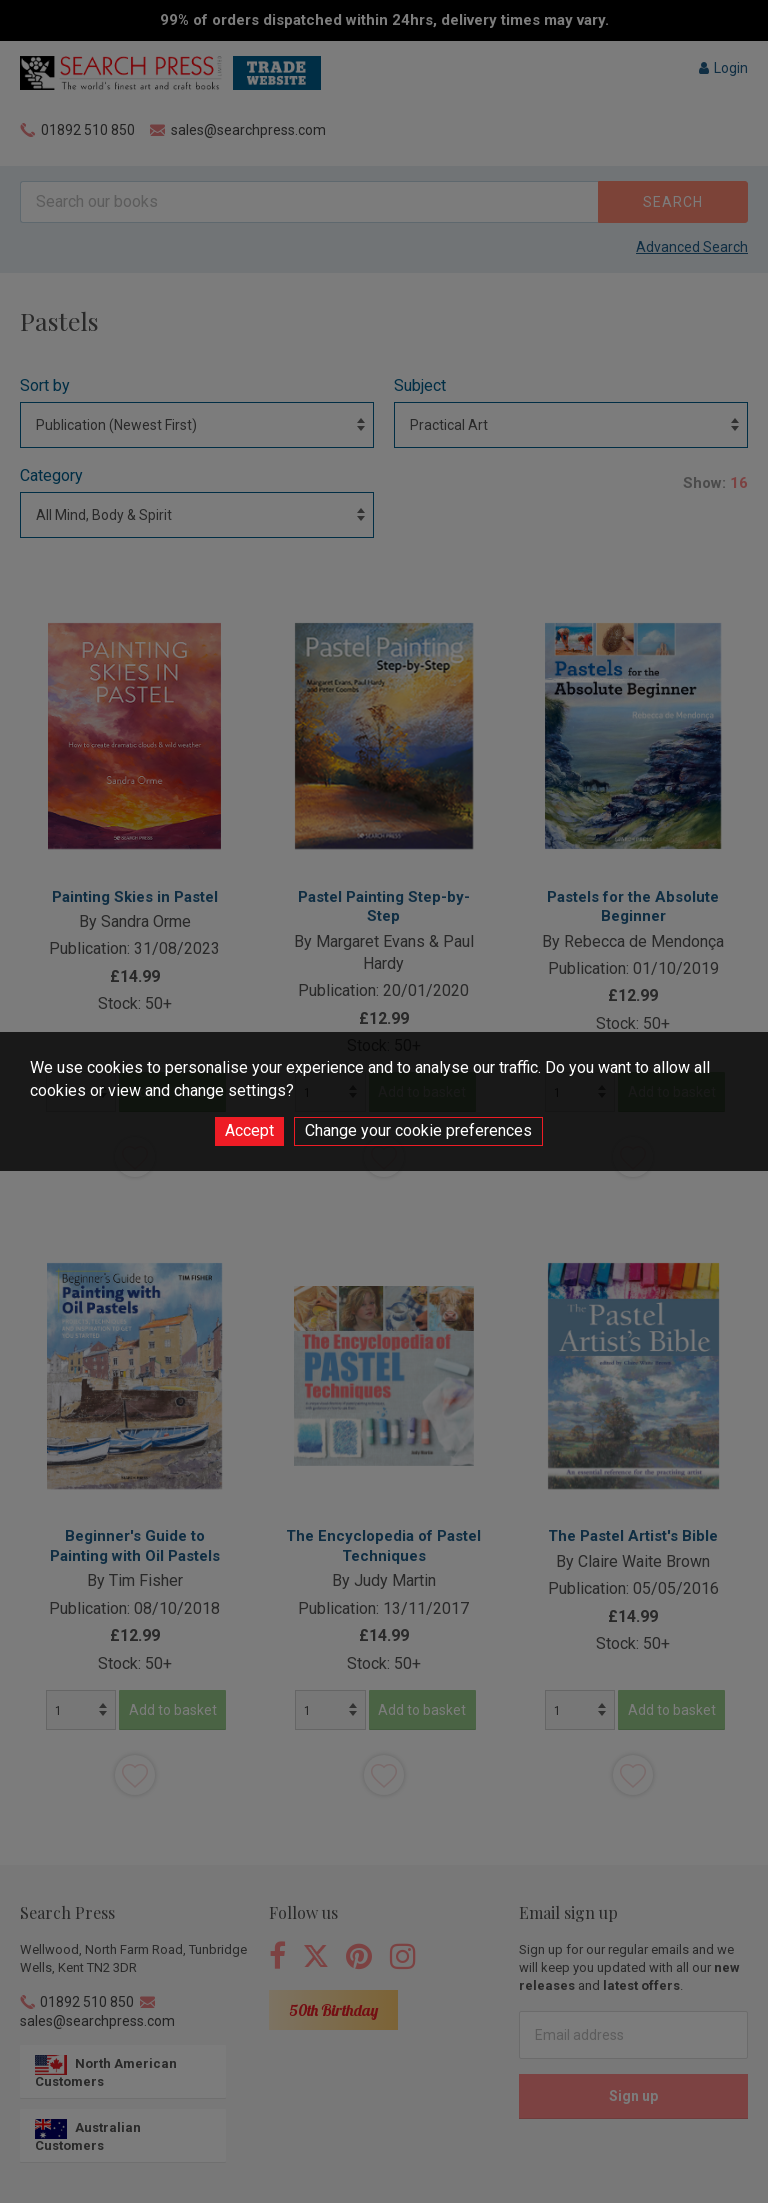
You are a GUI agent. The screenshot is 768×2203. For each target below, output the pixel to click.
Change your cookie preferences (418, 1130)
